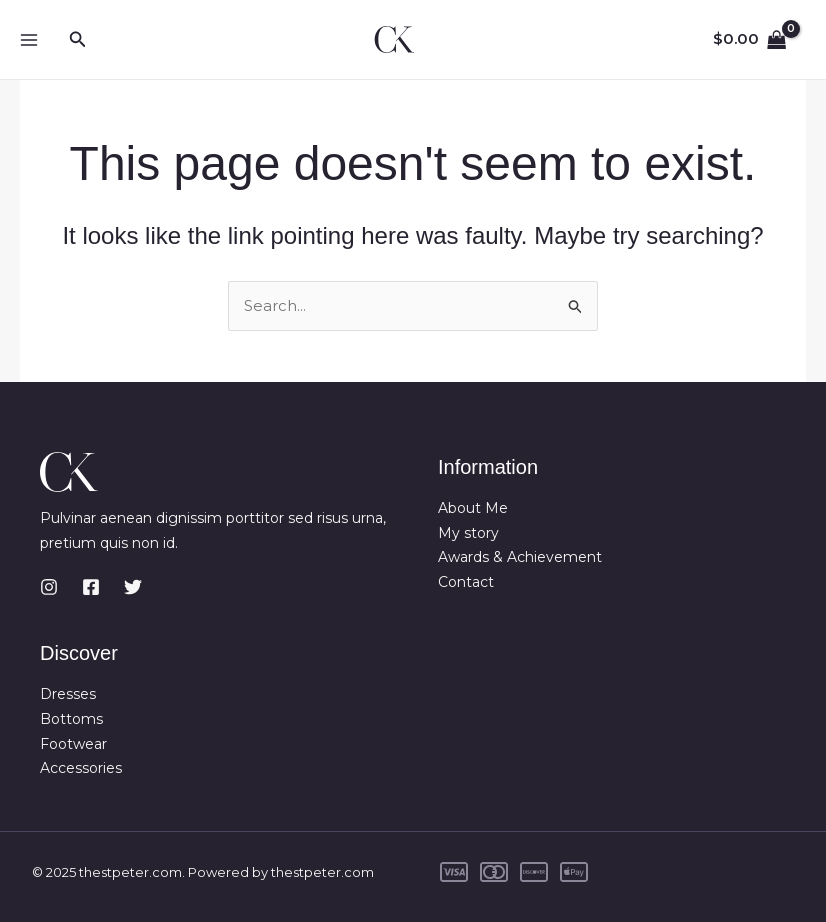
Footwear (73, 744)
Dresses (68, 694)
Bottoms (71, 719)
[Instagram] (49, 586)
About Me (473, 508)
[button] (78, 40)
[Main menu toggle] (28, 39)
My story (468, 533)
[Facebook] (91, 586)
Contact (466, 582)
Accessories (81, 768)
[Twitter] (133, 586)
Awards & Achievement (520, 557)
